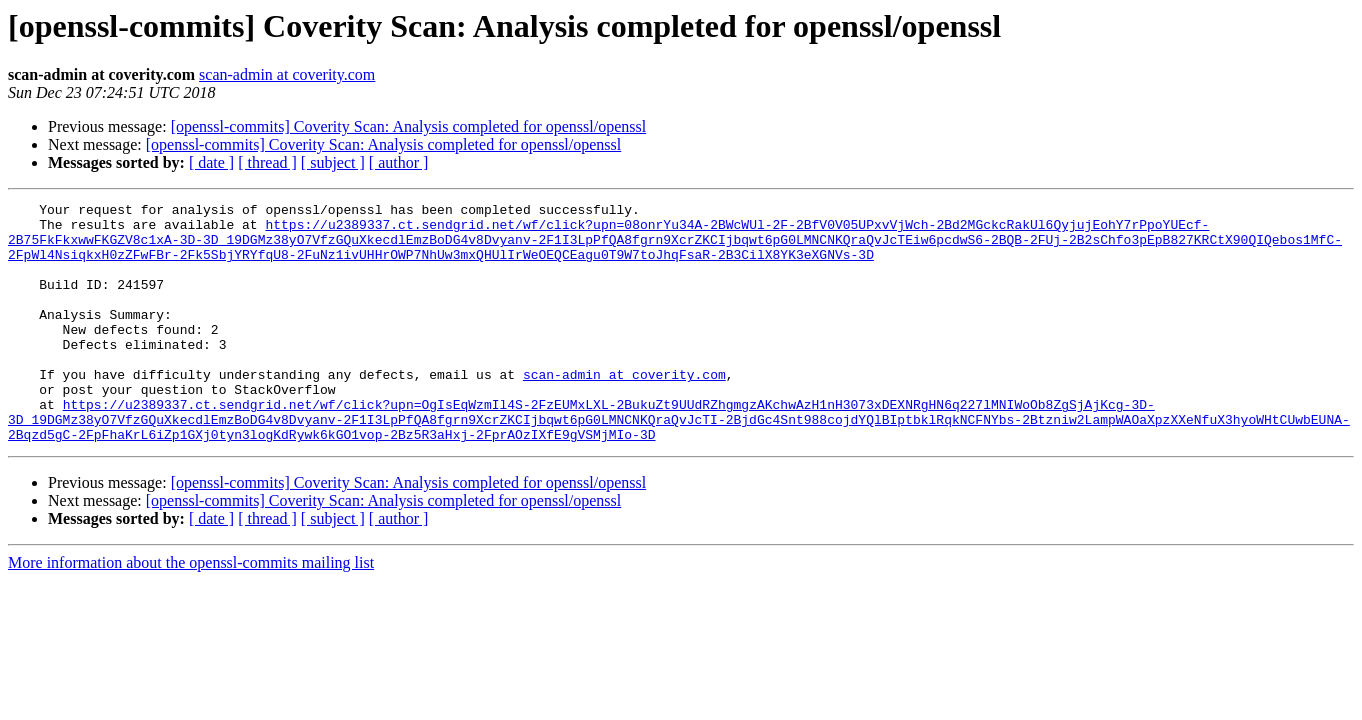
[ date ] (211, 162)
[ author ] (399, 162)
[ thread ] (267, 162)
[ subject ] (333, 162)
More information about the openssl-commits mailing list (191, 610)
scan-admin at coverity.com (287, 74)
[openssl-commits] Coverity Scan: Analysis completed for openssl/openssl (409, 126)
